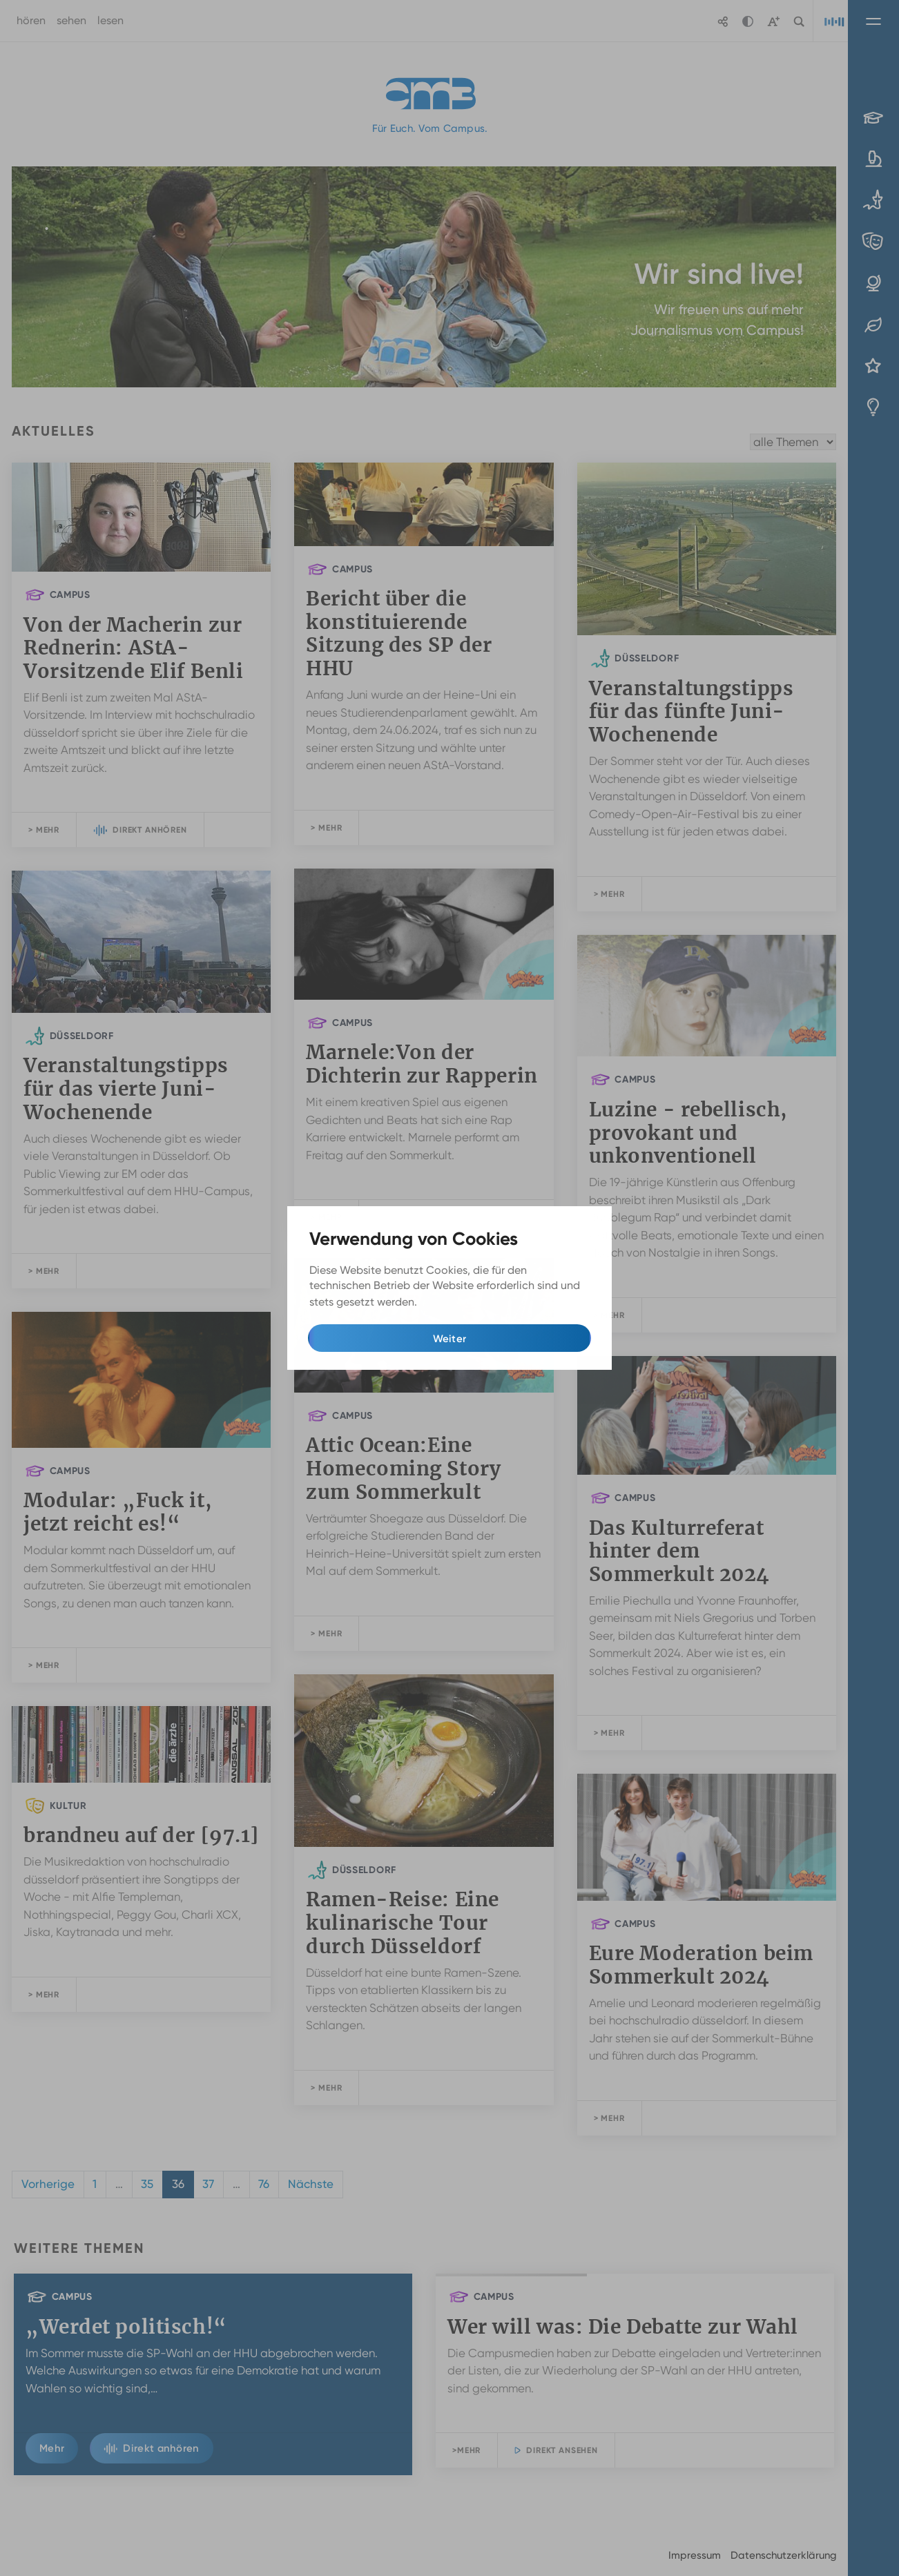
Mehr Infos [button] (448, 1301)
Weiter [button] (450, 1339)
